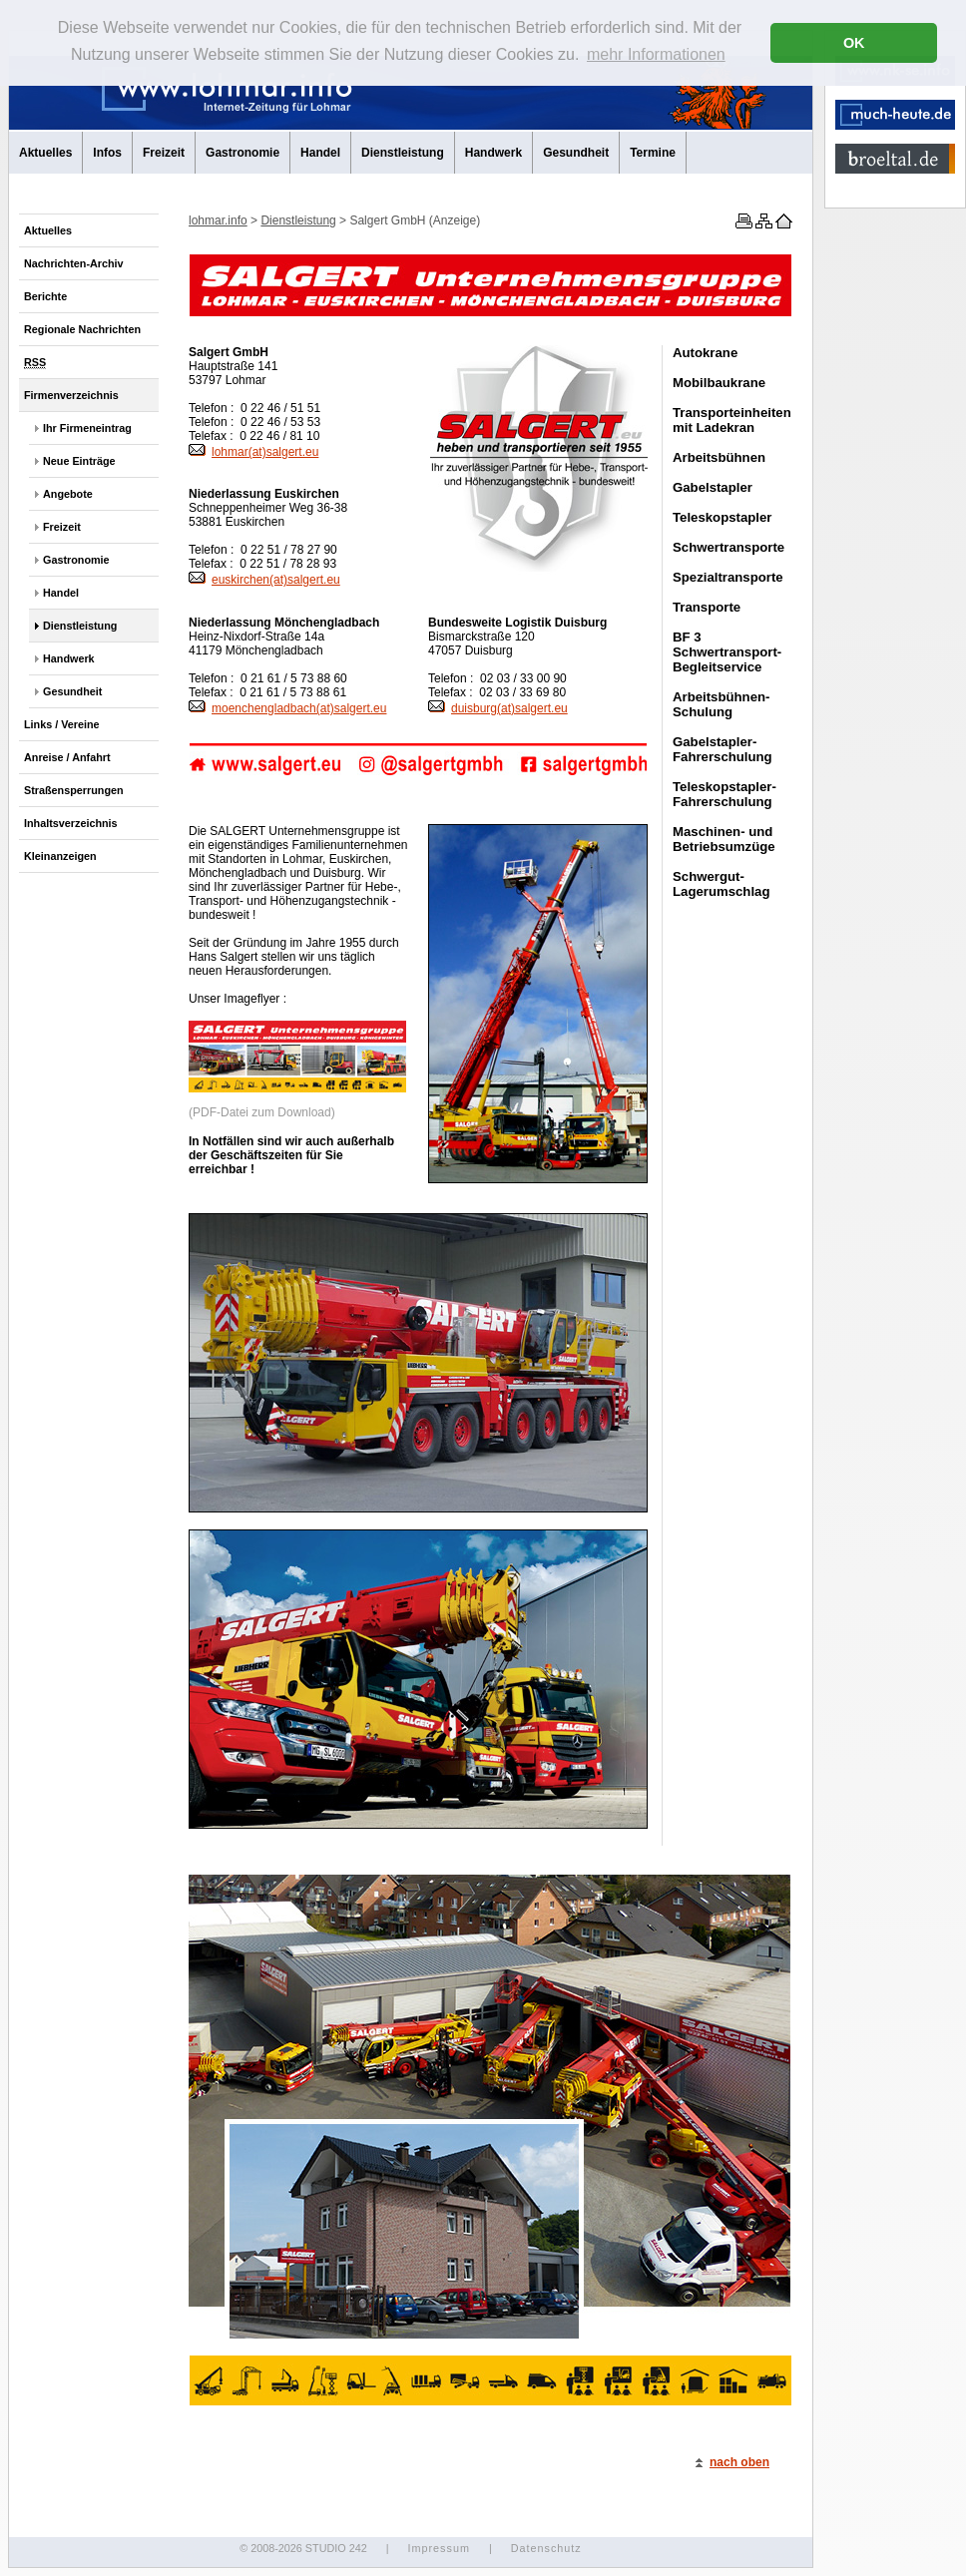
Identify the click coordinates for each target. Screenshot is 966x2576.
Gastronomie (242, 153)
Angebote (68, 494)
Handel (320, 153)
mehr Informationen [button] (656, 54)
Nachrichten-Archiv (74, 263)
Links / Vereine (62, 724)
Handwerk (493, 153)
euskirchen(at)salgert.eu (264, 580)
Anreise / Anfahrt (67, 757)
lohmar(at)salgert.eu (253, 452)
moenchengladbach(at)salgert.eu (287, 708)
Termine (653, 153)
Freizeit (164, 153)
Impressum (438, 2548)
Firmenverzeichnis (71, 395)
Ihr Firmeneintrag (87, 428)
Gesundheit (576, 153)
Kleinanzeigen (60, 856)
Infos (107, 153)
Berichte (45, 296)
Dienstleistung (402, 153)
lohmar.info (218, 220)
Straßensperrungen (74, 790)
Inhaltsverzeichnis (71, 823)
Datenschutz (546, 2548)
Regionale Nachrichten (82, 329)
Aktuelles (45, 153)
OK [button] (854, 43)
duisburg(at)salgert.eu (498, 708)
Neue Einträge (79, 461)
